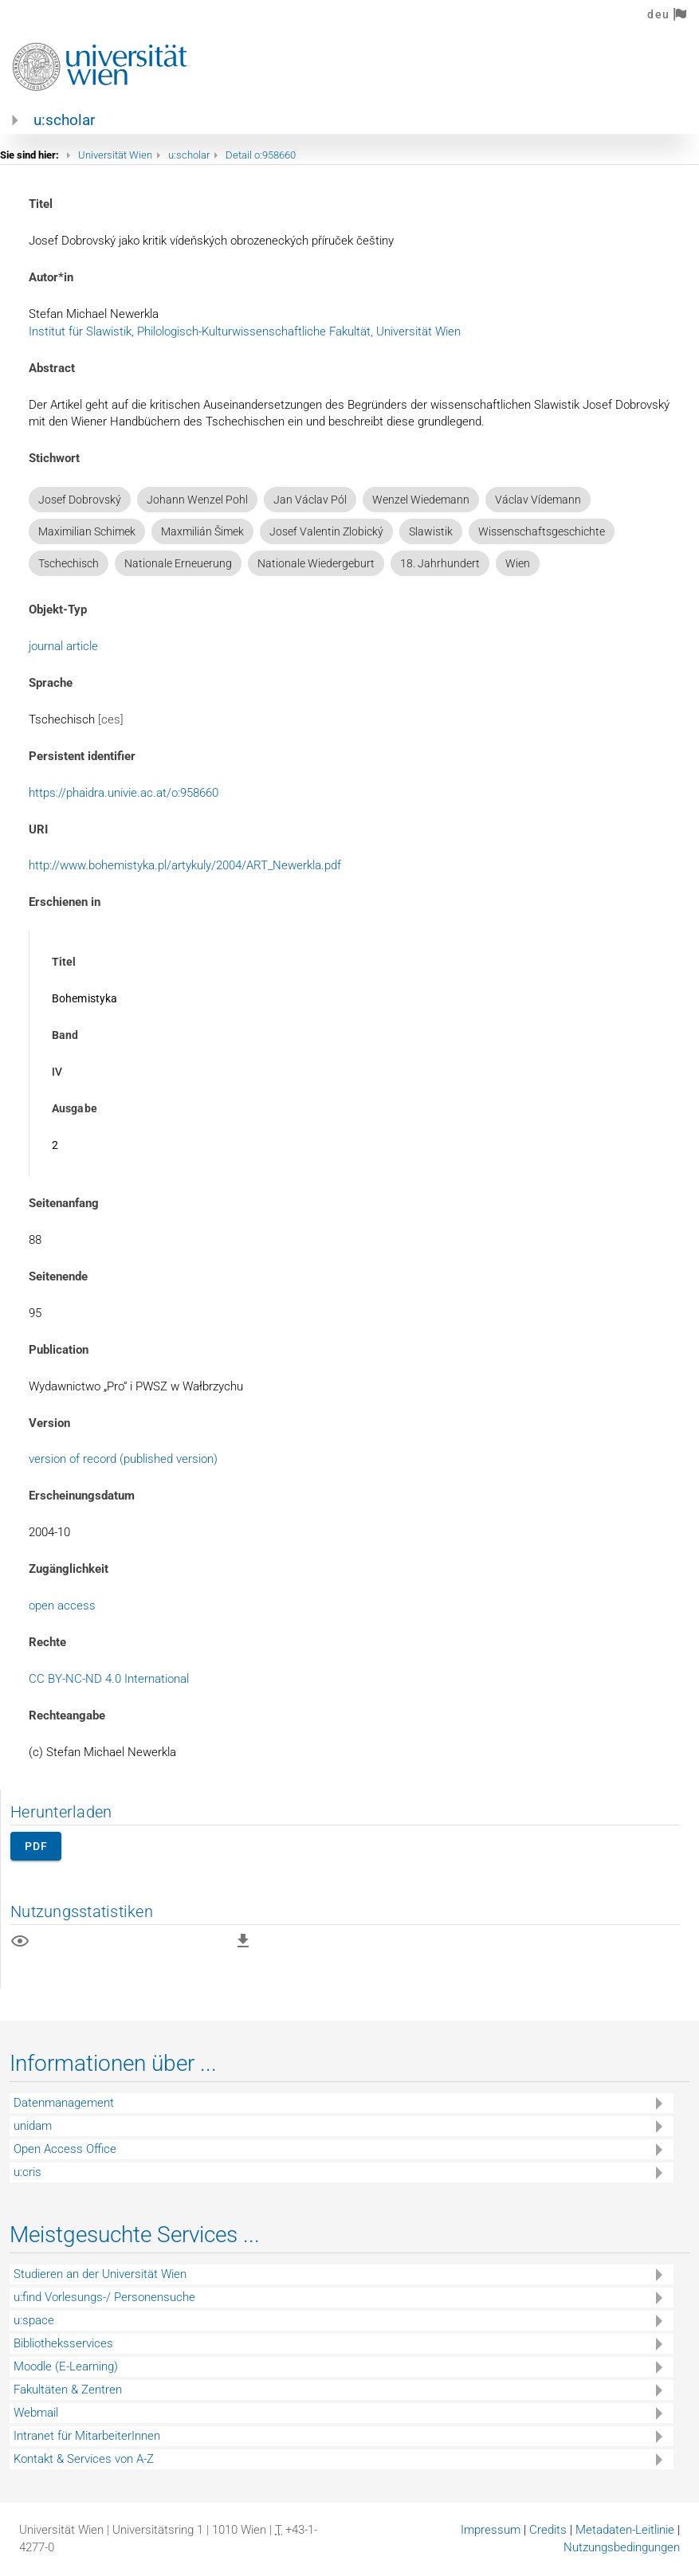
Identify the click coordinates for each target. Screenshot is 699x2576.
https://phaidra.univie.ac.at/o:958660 (123, 793)
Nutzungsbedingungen (622, 2547)
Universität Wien (115, 155)
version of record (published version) (123, 1459)
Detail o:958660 (261, 155)
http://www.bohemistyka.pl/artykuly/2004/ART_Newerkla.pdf (185, 865)
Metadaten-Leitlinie (624, 2530)
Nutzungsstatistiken (81, 1911)
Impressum (490, 2530)
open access (62, 1605)
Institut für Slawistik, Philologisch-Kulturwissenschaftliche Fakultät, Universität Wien (245, 331)
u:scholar (64, 120)
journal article (63, 646)
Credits (548, 2530)
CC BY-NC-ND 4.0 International (109, 1679)
